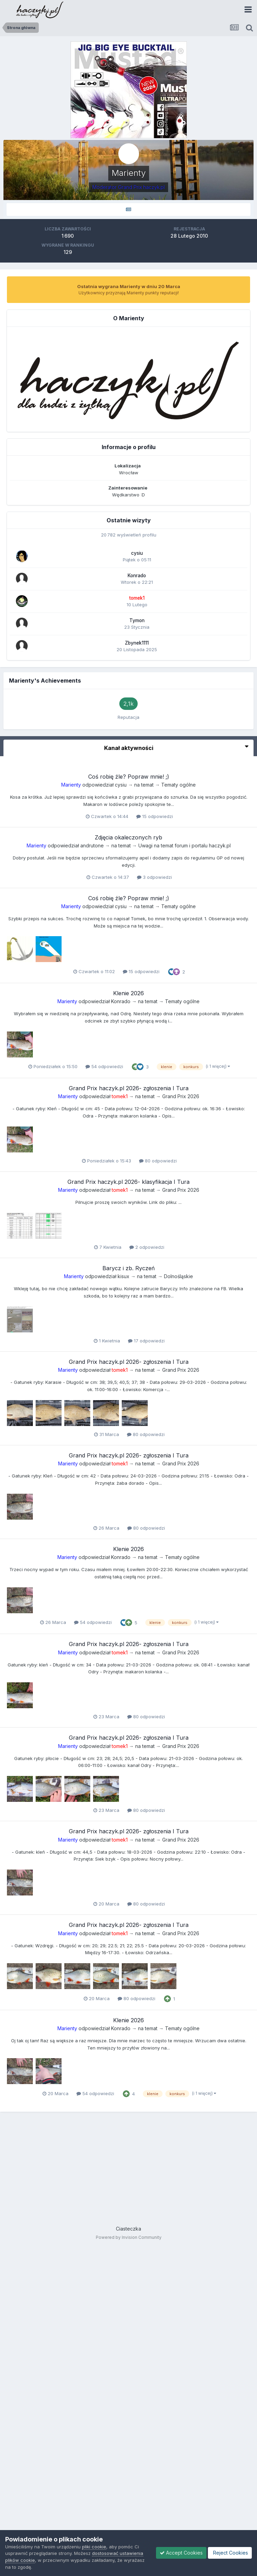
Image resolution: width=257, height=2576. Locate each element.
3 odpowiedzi (154, 877)
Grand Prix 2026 (180, 1096)
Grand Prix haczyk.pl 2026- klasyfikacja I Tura (128, 1181)
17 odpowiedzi (146, 1340)
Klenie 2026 (128, 993)
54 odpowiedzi (104, 1066)
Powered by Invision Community (129, 2237)
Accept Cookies (181, 2553)
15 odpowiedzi (154, 816)
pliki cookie (94, 2546)
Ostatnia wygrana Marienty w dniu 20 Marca (128, 286)
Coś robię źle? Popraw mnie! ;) (128, 776)
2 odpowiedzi (146, 1247)
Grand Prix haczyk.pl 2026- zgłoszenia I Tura (129, 1088)
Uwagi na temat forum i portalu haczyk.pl (184, 845)
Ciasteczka (128, 2229)
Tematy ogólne (178, 785)
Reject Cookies (230, 2553)
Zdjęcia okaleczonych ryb (128, 837)
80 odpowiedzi (158, 1160)
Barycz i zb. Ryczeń (128, 1268)
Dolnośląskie (178, 1276)
